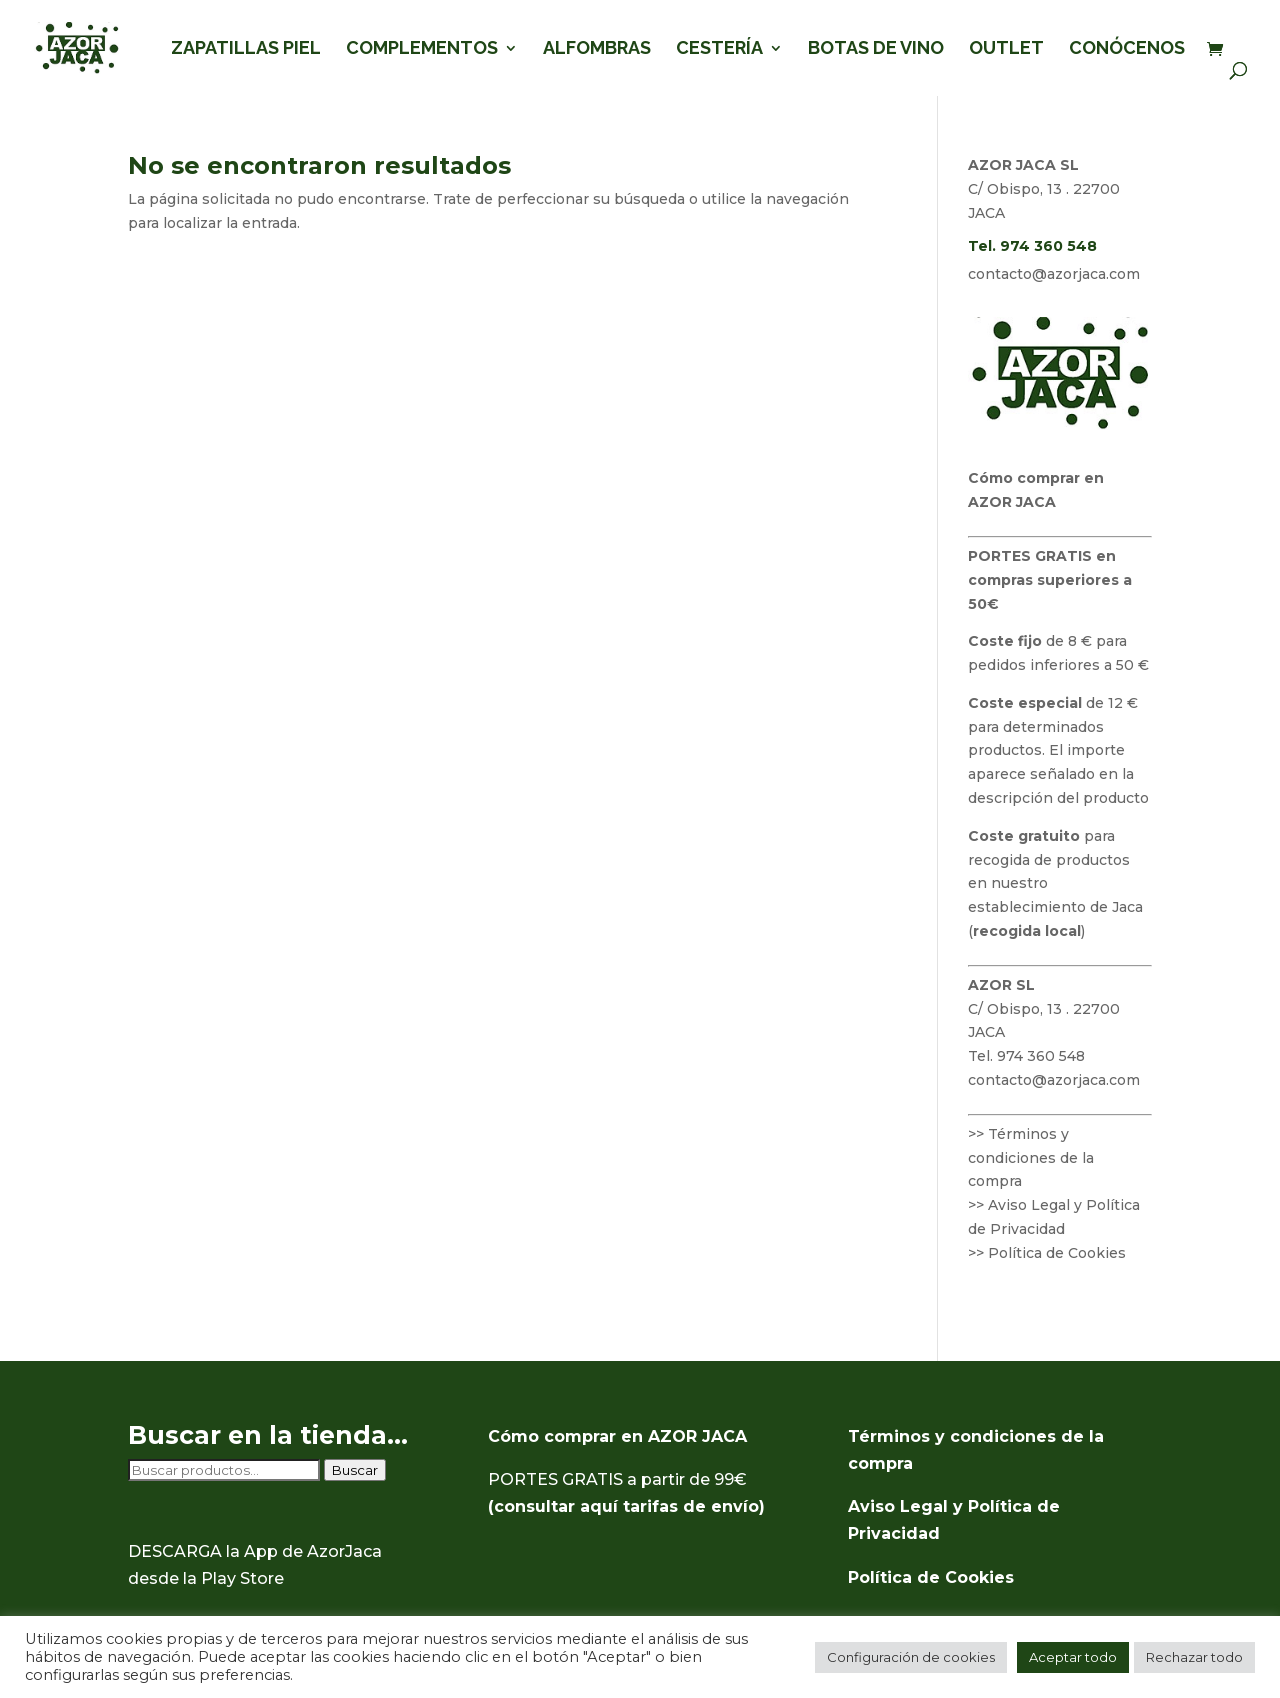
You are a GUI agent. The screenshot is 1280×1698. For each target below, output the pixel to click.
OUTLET (1006, 49)
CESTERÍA (719, 49)
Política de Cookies (931, 1577)
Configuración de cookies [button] (911, 1657)
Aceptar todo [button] (1073, 1657)
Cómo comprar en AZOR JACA (617, 1436)
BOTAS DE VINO (876, 49)
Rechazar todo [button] (1194, 1657)
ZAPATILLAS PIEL (246, 49)
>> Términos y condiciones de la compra (1031, 1158)
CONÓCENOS (1127, 49)
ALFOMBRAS (597, 49)
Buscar (355, 1470)
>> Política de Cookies (1047, 1253)
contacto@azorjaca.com (1054, 274)
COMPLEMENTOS (422, 49)
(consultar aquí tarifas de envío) (626, 1506)
